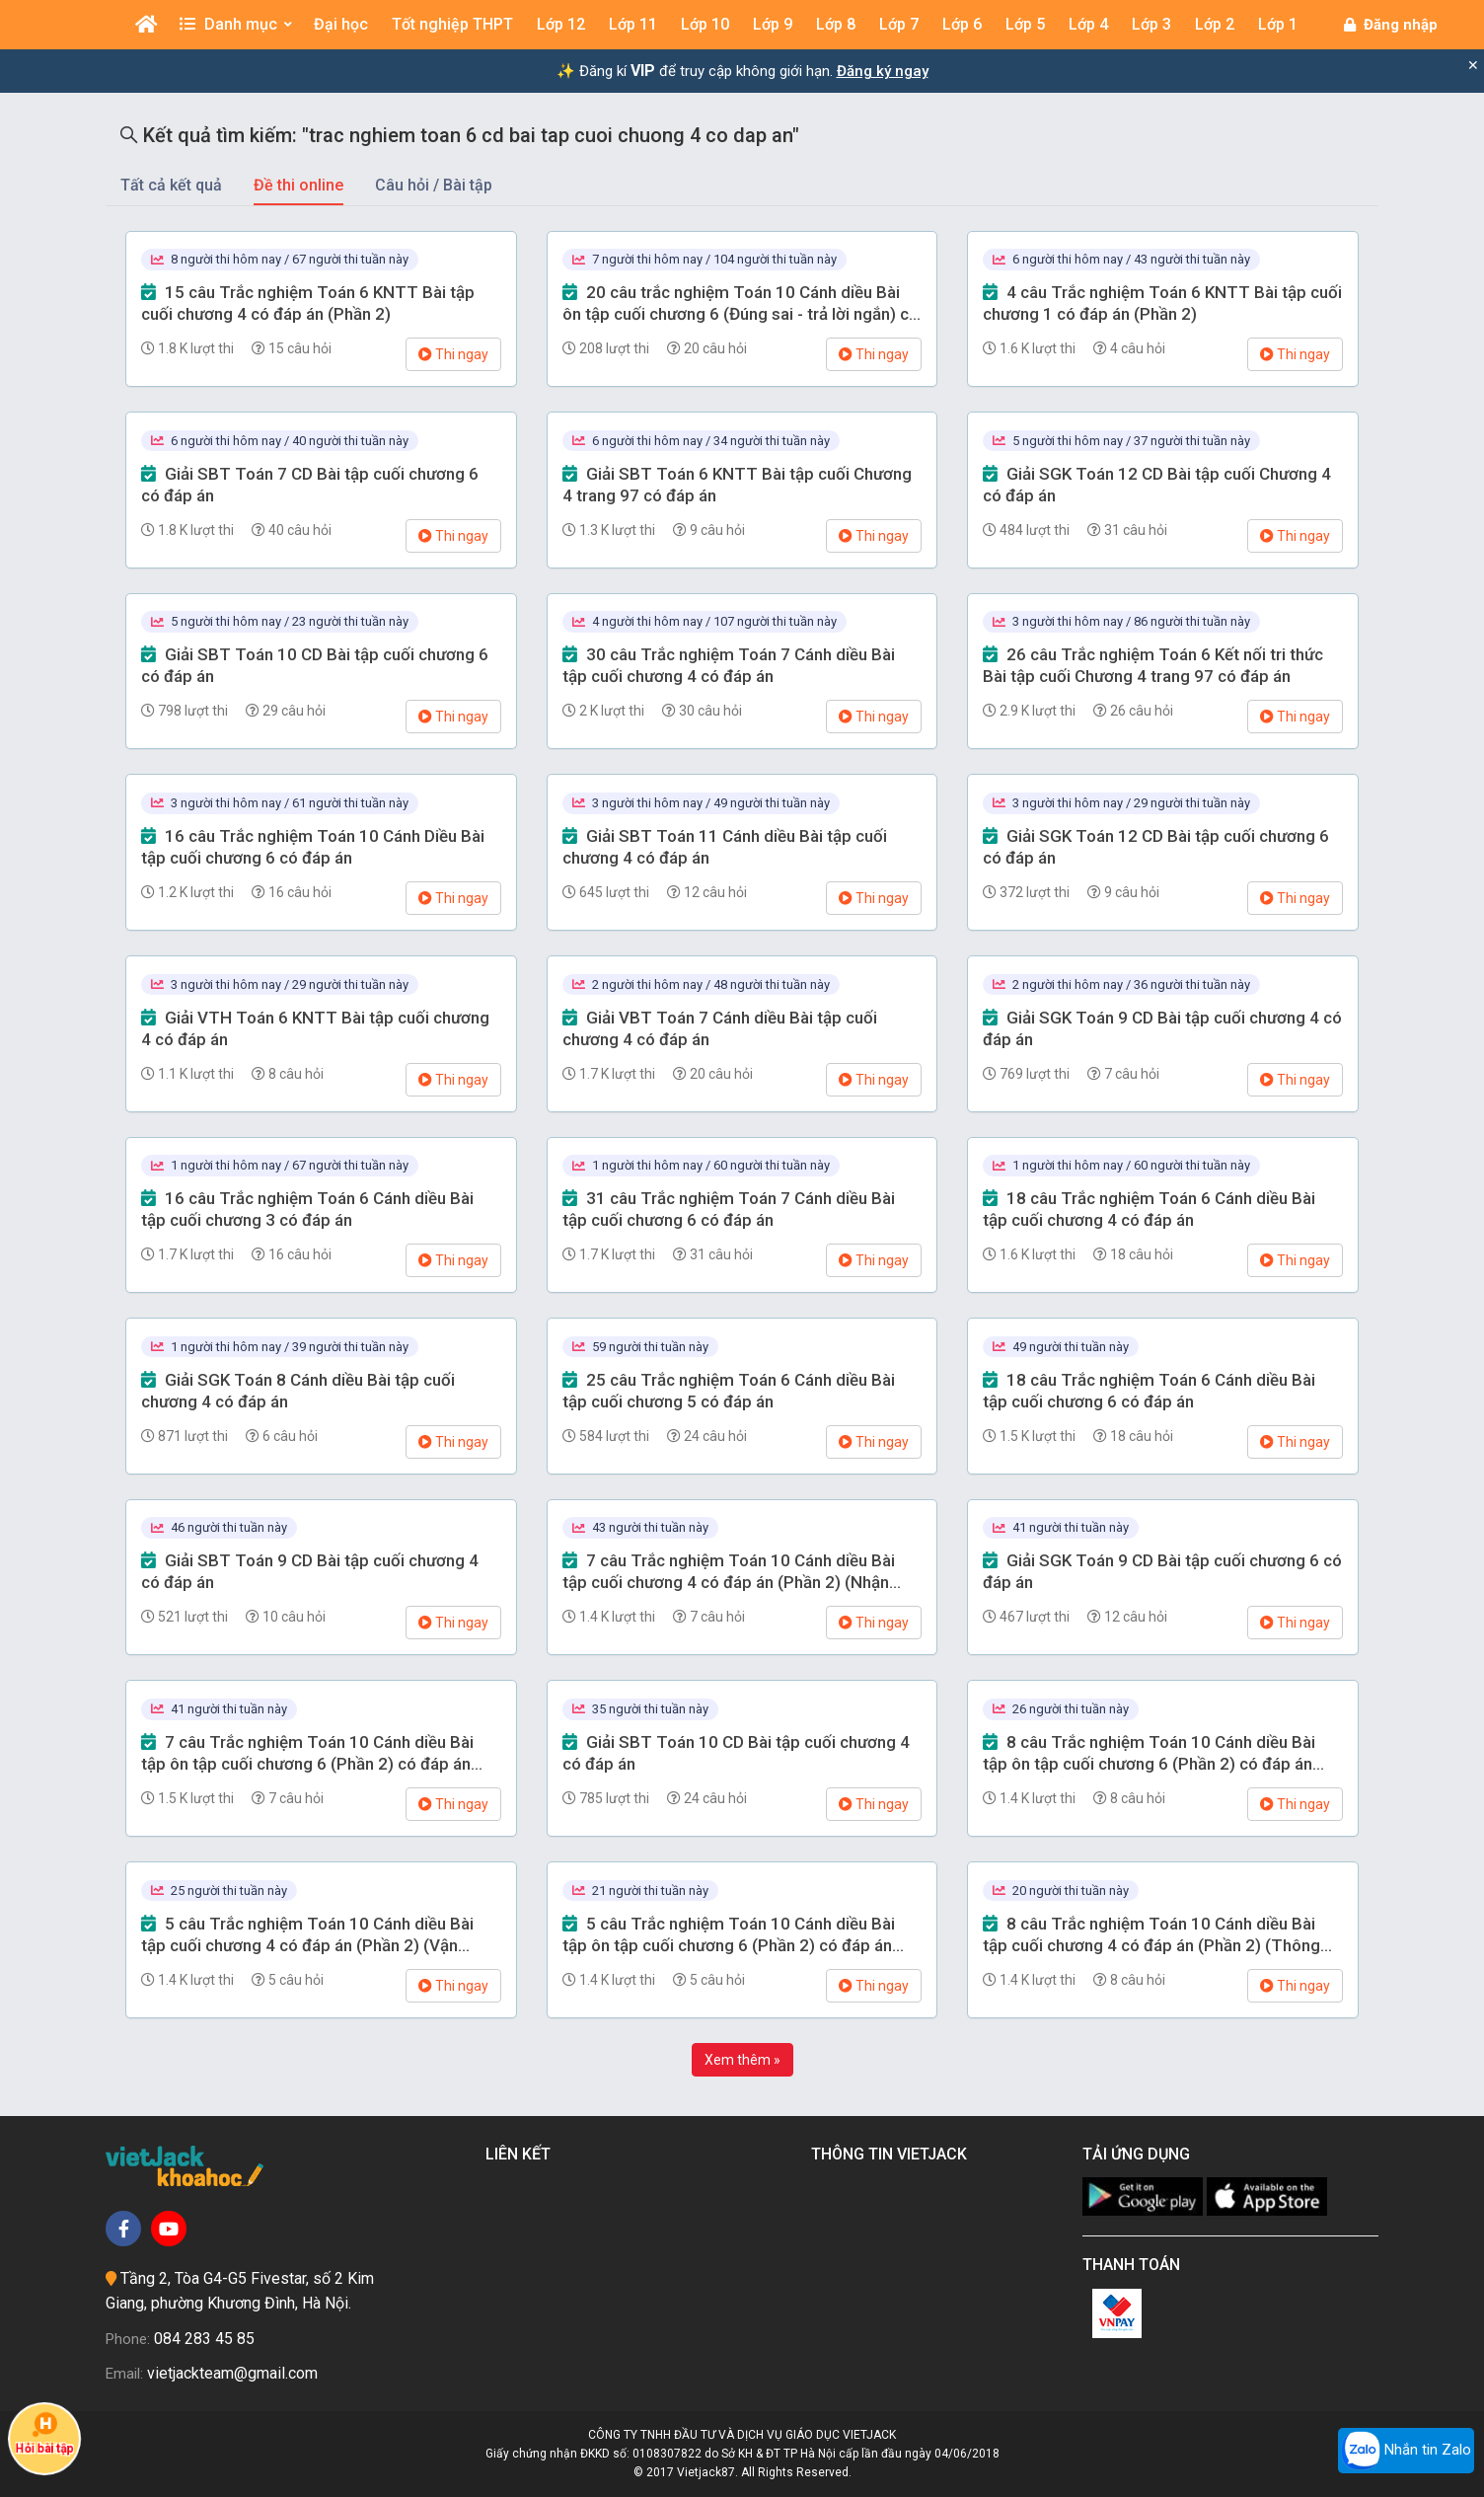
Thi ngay (453, 354)
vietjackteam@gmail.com (232, 2373)
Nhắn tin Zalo (1406, 2450)
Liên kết (521, 2154)
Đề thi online (298, 185)
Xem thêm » (742, 2060)
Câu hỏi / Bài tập (433, 185)
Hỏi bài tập (44, 2433)
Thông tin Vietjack (893, 2154)
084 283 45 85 (204, 2338)
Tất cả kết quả (171, 185)
